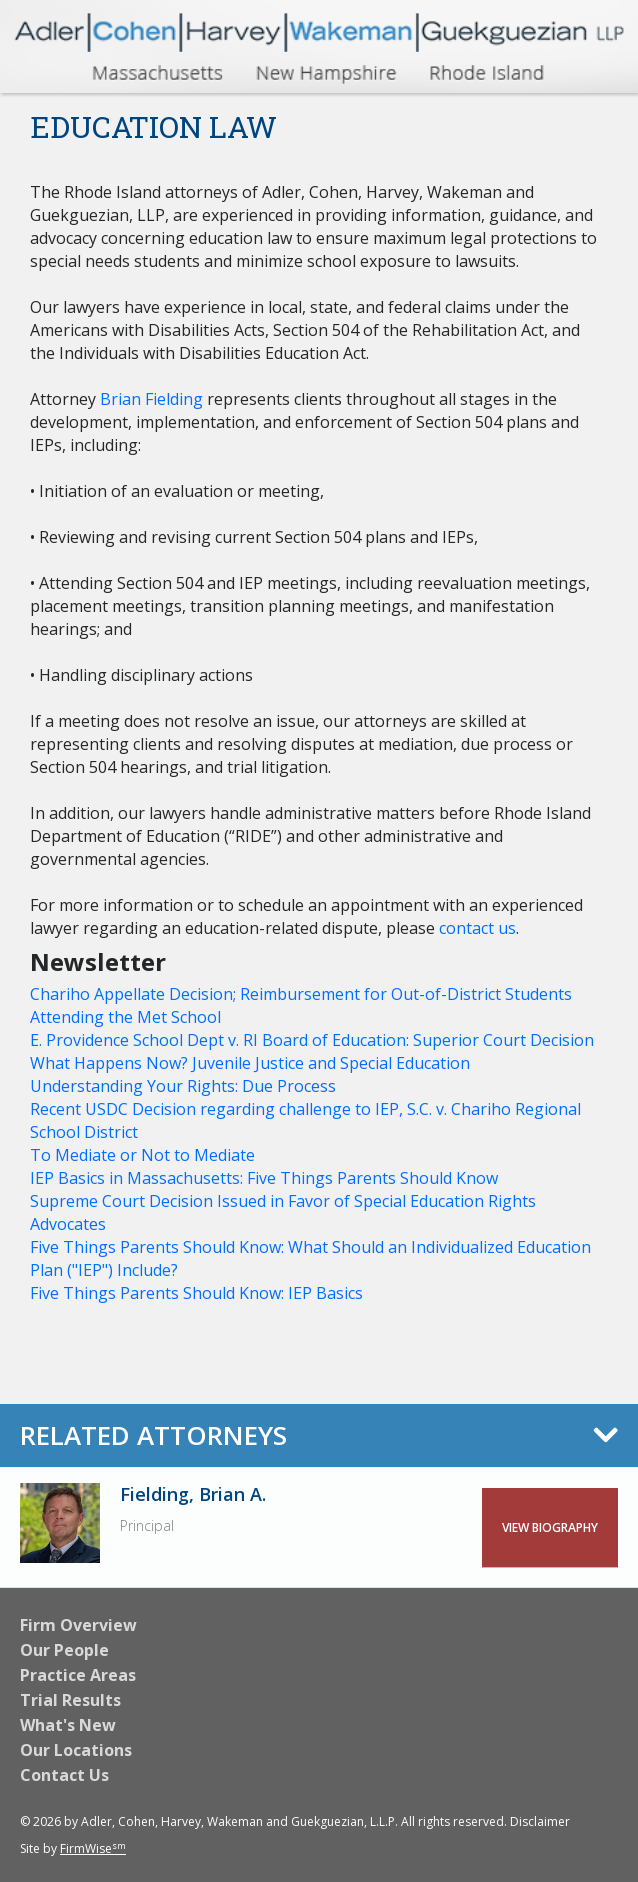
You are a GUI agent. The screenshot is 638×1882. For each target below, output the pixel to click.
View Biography (550, 1527)
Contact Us (64, 1775)
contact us (475, 928)
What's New (68, 1725)
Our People (64, 1650)
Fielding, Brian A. (193, 1494)
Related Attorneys (153, 1435)
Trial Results (70, 1700)
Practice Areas (78, 1675)
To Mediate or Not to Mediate (142, 1155)
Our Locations (76, 1750)
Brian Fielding (151, 399)
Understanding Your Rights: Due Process (183, 1086)
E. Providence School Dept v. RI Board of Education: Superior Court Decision (312, 1040)
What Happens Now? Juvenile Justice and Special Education (250, 1063)
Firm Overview (78, 1625)
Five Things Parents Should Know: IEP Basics (196, 1293)
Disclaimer (540, 1821)
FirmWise (93, 1848)
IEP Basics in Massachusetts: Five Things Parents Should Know (264, 1178)
